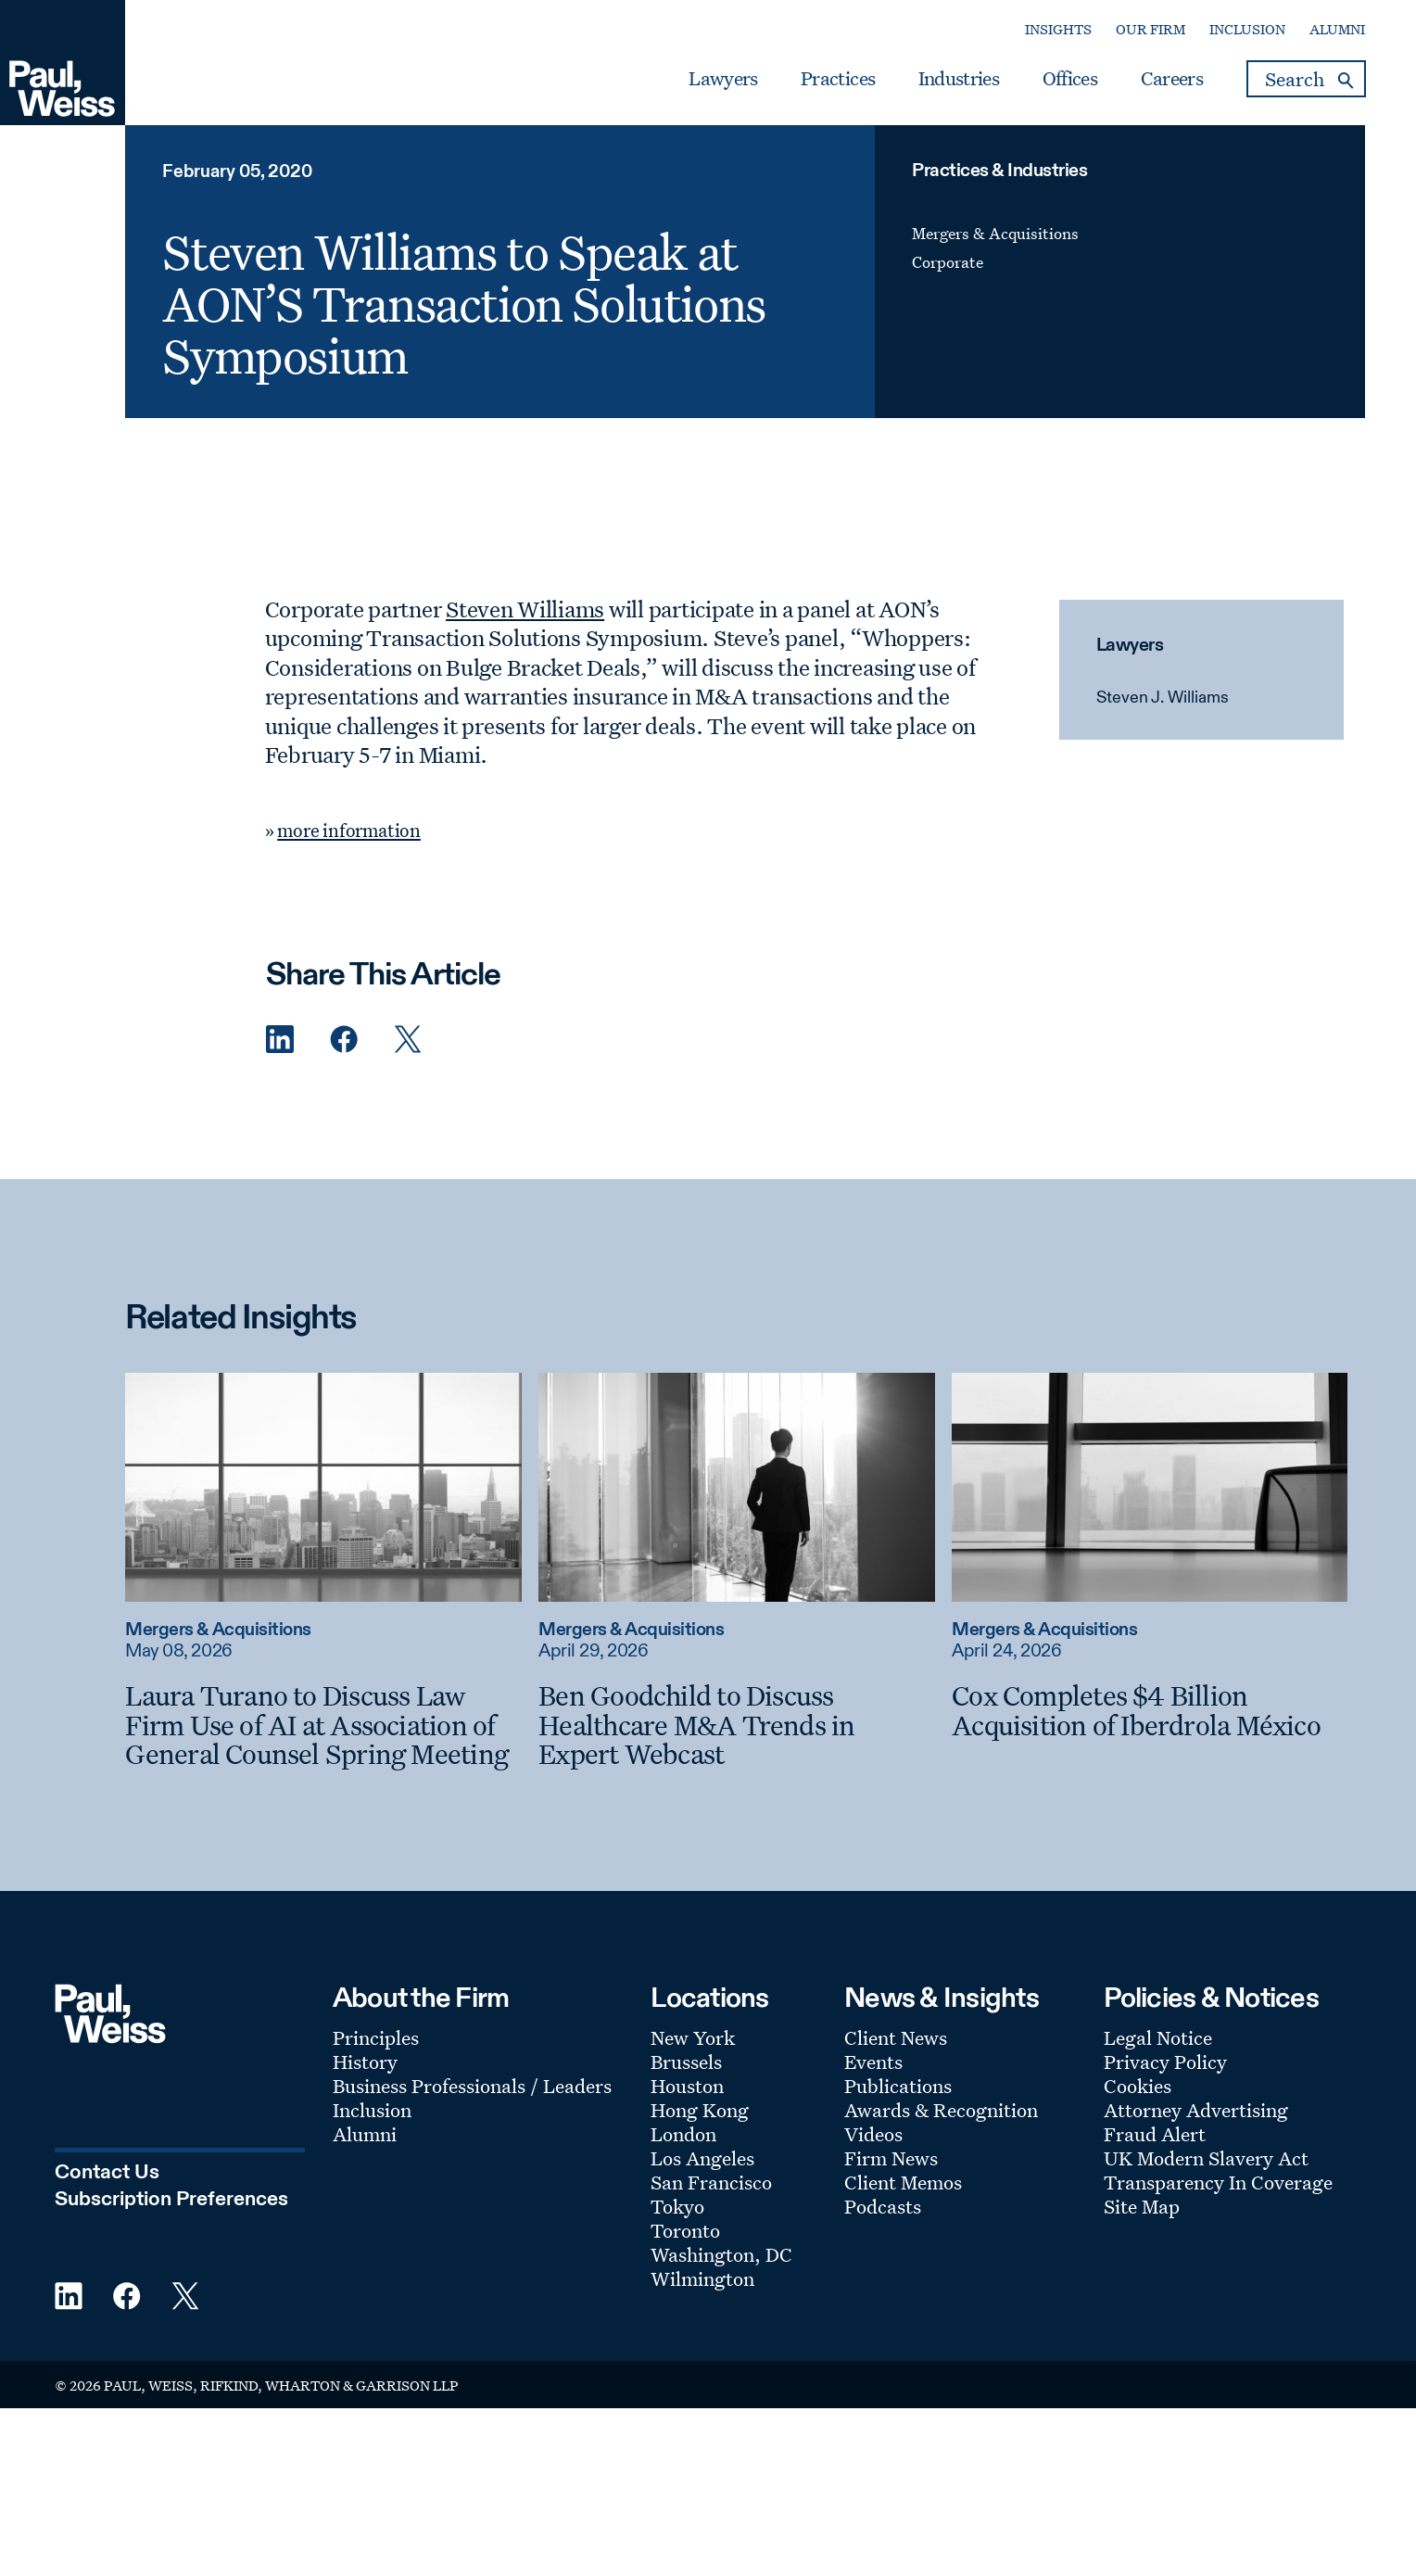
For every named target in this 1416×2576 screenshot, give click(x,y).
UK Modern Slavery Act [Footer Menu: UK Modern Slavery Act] (1206, 2158)
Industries (958, 79)
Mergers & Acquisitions (995, 233)
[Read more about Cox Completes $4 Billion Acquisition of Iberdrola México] (1149, 1486)
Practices (838, 79)
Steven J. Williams (1162, 698)
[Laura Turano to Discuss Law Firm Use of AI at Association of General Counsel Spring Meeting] (323, 1724)
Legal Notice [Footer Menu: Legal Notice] (1158, 2037)
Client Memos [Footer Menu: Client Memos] (903, 2182)
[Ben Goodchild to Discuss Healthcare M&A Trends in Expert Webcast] (736, 1724)
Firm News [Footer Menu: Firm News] (891, 2158)
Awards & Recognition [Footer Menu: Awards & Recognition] (941, 2110)
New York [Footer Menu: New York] (693, 2037)
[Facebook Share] (344, 1039)
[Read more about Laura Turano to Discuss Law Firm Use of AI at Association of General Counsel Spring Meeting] (323, 1486)
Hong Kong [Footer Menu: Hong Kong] (700, 2110)
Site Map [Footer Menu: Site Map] (1142, 2206)
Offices (1070, 79)
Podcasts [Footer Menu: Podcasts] (882, 2206)
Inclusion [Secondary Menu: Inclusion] (1247, 29)
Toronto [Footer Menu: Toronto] (685, 2230)
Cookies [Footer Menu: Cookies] (1137, 2086)
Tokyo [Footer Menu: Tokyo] (677, 2206)
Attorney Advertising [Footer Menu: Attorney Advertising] (1196, 2110)
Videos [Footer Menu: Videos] (873, 2134)
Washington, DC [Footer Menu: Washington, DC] (721, 2254)
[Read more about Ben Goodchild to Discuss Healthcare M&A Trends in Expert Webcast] (736, 1486)
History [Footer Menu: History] (365, 2062)
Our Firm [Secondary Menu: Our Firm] (1150, 29)
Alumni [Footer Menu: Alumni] (365, 2134)
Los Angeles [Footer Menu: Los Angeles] (702, 2158)
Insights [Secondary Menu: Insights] (1058, 29)
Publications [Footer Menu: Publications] (898, 2086)
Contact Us (107, 2173)
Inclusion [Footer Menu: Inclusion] (372, 2110)
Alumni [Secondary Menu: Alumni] (1337, 29)
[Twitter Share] (408, 1039)
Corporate (947, 262)
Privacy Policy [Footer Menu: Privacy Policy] (1165, 2062)
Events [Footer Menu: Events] (873, 2062)
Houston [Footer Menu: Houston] (687, 2086)
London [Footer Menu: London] (683, 2134)
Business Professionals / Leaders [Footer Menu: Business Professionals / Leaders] (472, 2086)
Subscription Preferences (171, 2199)
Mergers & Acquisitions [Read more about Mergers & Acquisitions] (217, 1630)
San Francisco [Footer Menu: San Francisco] (711, 2182)
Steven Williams (525, 608)
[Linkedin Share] (280, 1039)
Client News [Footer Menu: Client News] (895, 2037)
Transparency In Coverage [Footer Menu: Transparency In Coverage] (1218, 2182)
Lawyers (723, 79)
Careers (1172, 79)
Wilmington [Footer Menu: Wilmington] (702, 2278)
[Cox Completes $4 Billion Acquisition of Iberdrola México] (1149, 1710)
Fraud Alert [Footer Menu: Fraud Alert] (1155, 2134)
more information (349, 830)
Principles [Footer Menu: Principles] (376, 2037)
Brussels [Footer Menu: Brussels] (686, 2062)
